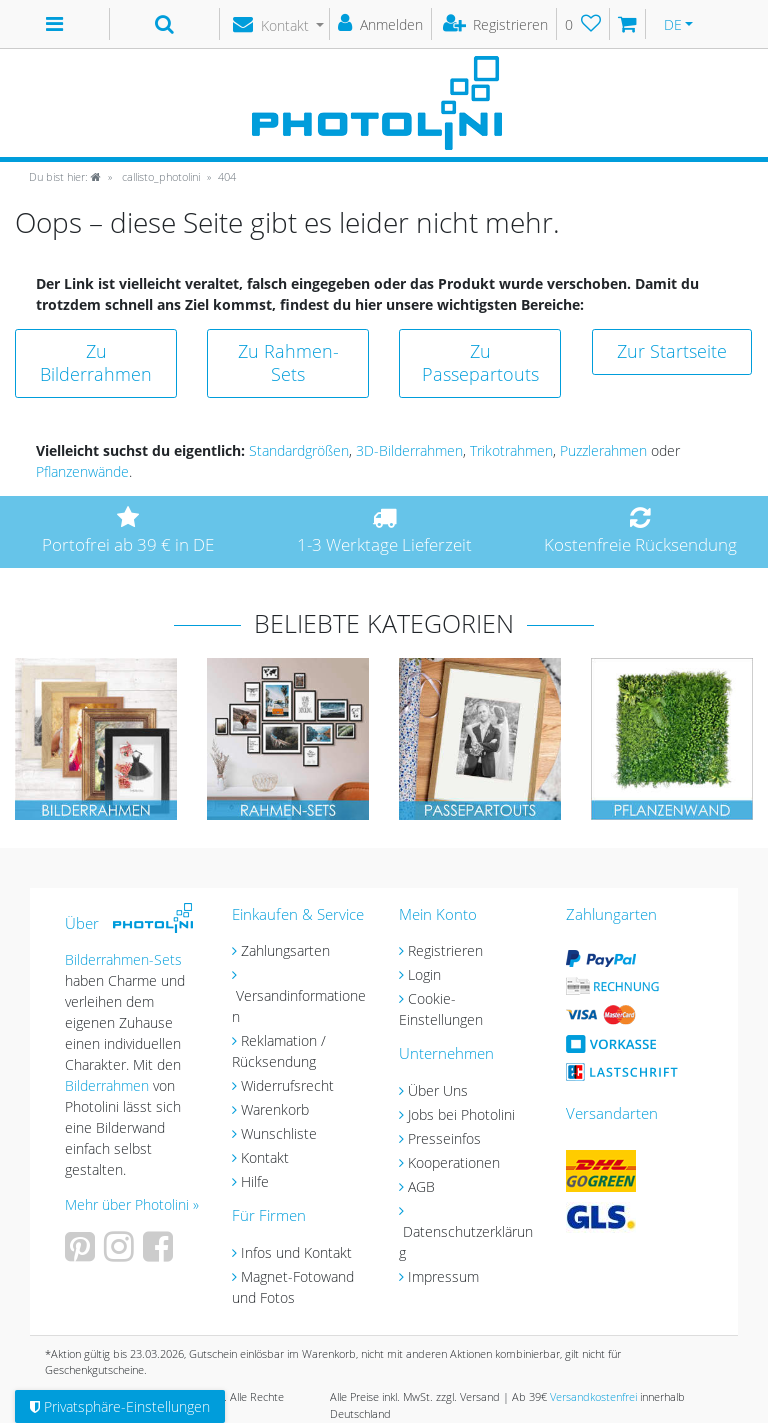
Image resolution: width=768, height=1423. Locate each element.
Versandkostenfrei (593, 1396)
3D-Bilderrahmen (409, 450)
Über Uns (438, 1090)
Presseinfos (444, 1138)
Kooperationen (454, 1162)
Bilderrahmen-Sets (123, 959)
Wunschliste (279, 1133)
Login (424, 974)
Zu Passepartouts (480, 362)
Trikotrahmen (511, 450)
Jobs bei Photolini (461, 1114)
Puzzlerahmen (603, 450)
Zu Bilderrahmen (96, 362)
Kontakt (265, 1157)
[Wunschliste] (583, 24)
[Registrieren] (496, 24)
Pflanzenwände (82, 471)
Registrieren (445, 950)
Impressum (443, 1276)
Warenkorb (275, 1109)
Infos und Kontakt (296, 1252)
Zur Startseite (672, 351)
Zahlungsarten (285, 950)
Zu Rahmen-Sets (288, 362)
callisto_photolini (159, 176)
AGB (421, 1186)
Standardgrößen (299, 450)
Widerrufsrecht (287, 1085)
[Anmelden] (381, 24)
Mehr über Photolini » (132, 1204)
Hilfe (255, 1181)
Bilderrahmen (107, 1085)
